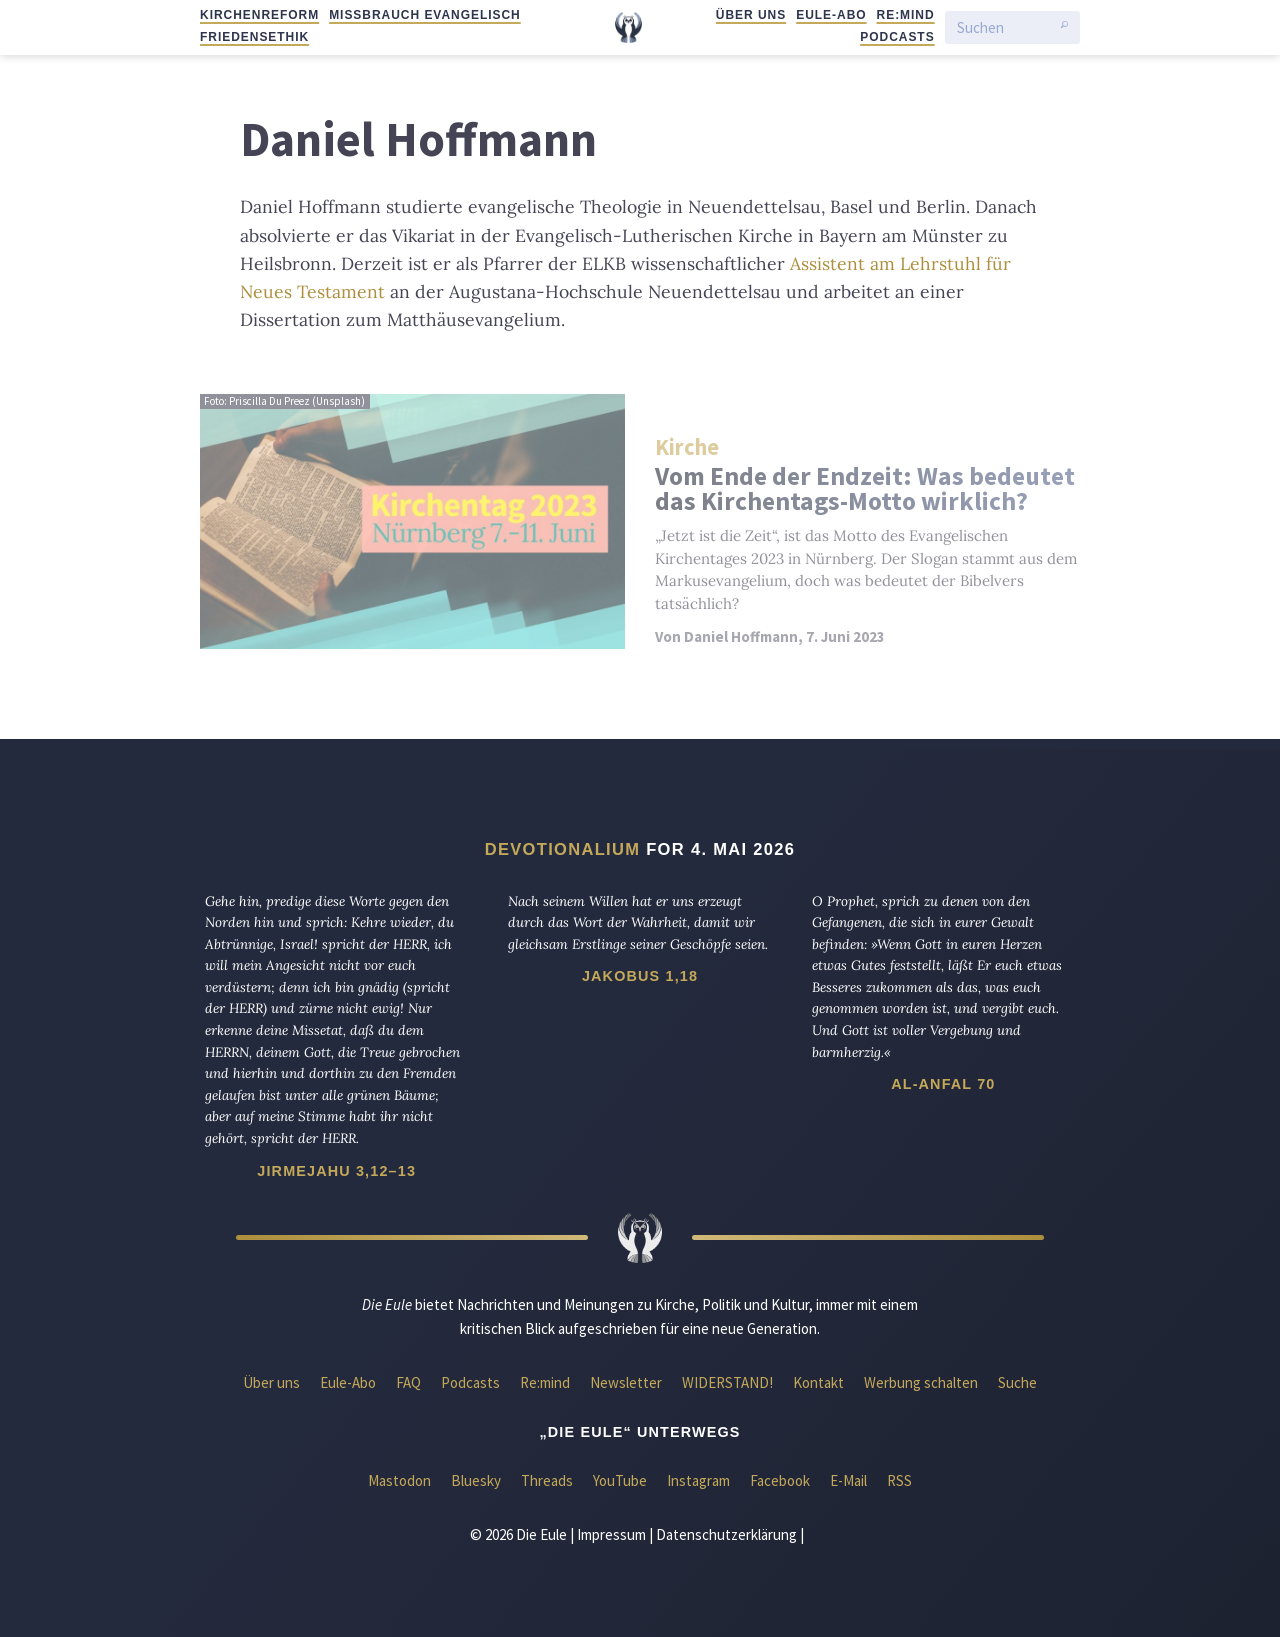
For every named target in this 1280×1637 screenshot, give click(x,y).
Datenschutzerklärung (726, 1534)
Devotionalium (563, 849)
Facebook (780, 1480)
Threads (547, 1480)
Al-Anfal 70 (943, 1084)
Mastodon (399, 1480)
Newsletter (626, 1382)
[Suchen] (1004, 27)
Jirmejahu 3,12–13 (336, 1171)
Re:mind (906, 15)
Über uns (751, 15)
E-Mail (848, 1480)
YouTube (620, 1480)
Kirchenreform (259, 15)
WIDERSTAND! (727, 1382)
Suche (1017, 1382)
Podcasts (897, 37)
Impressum (611, 1534)
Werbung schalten (921, 1382)
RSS (899, 1480)
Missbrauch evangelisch (425, 15)
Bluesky (476, 1480)
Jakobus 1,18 (640, 976)
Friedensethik (254, 37)
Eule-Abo (831, 15)
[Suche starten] (1064, 28)
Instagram (698, 1480)
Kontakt (818, 1382)
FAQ (408, 1382)
